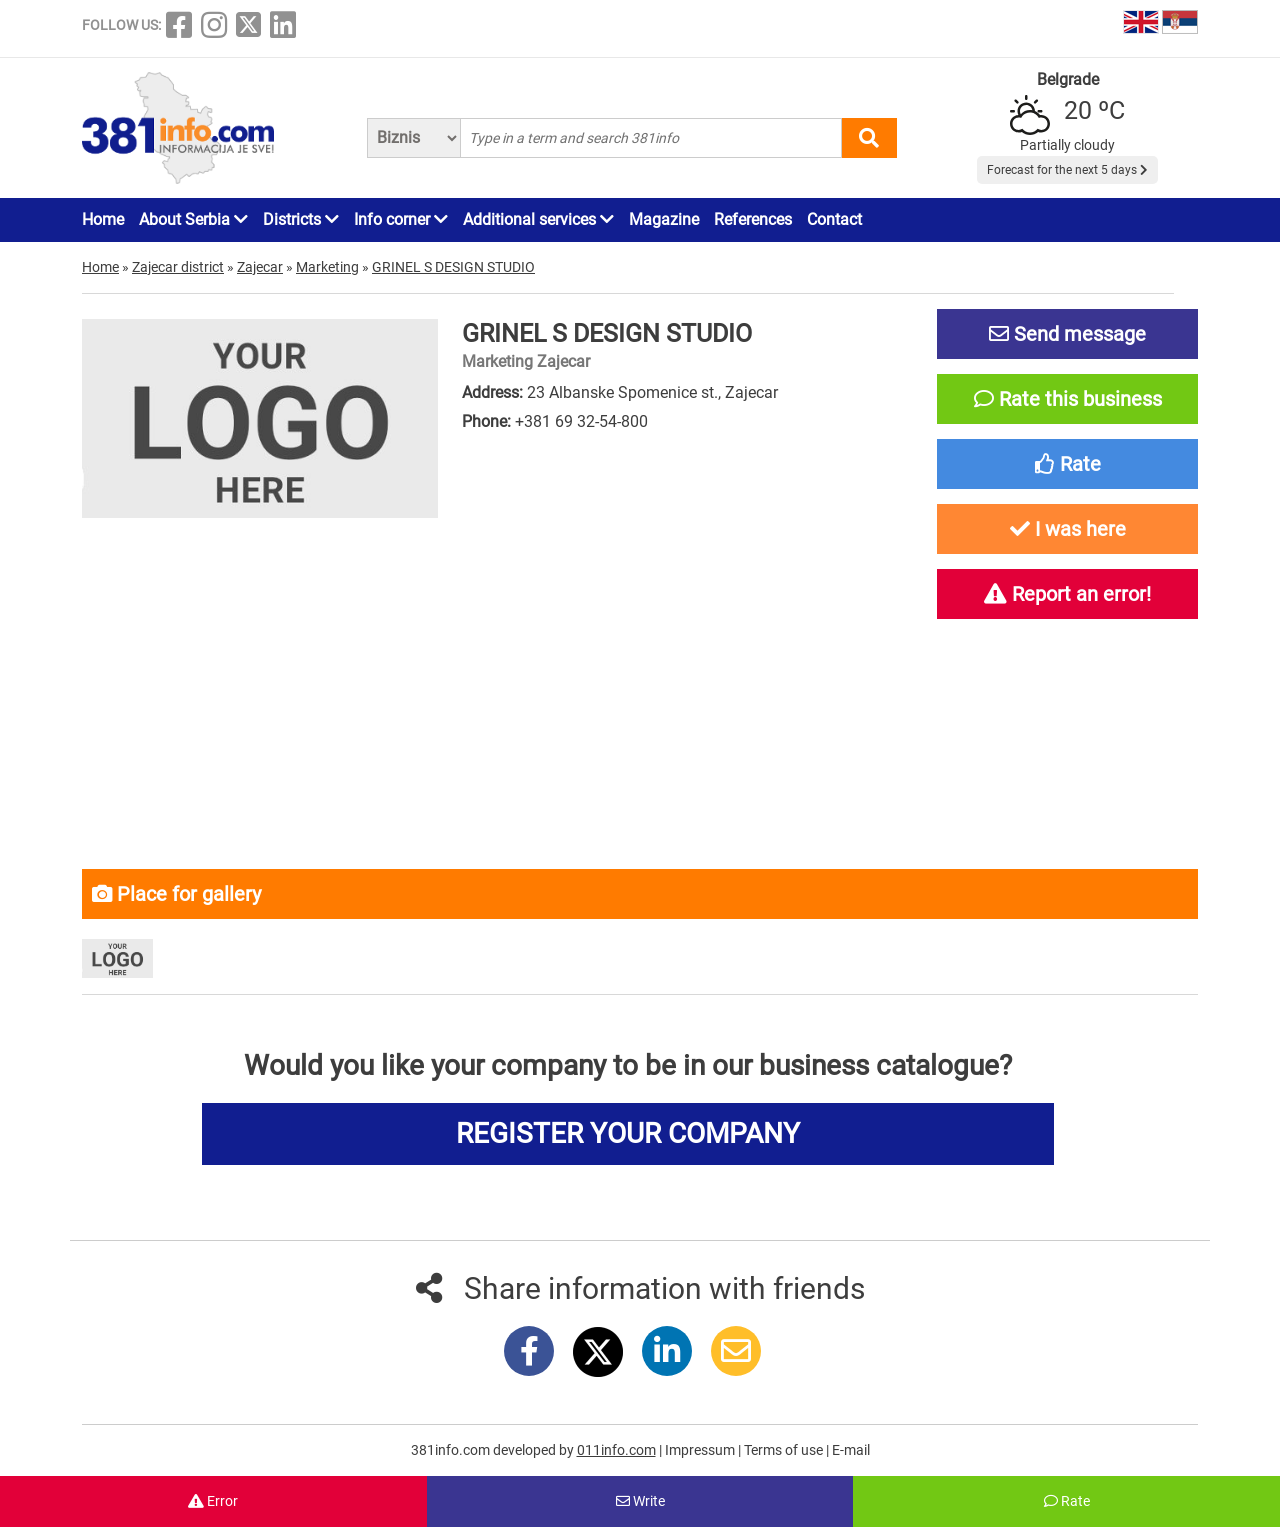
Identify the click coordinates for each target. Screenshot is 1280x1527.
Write (640, 1501)
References (753, 219)
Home (103, 219)
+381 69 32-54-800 (581, 421)
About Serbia (193, 219)
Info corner (401, 219)
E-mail (851, 1450)
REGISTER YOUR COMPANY (628, 1133)
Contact (834, 219)
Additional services (538, 219)
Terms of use (785, 1450)
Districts (301, 219)
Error (213, 1501)
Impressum (701, 1450)
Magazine (664, 219)
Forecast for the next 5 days (1067, 170)
